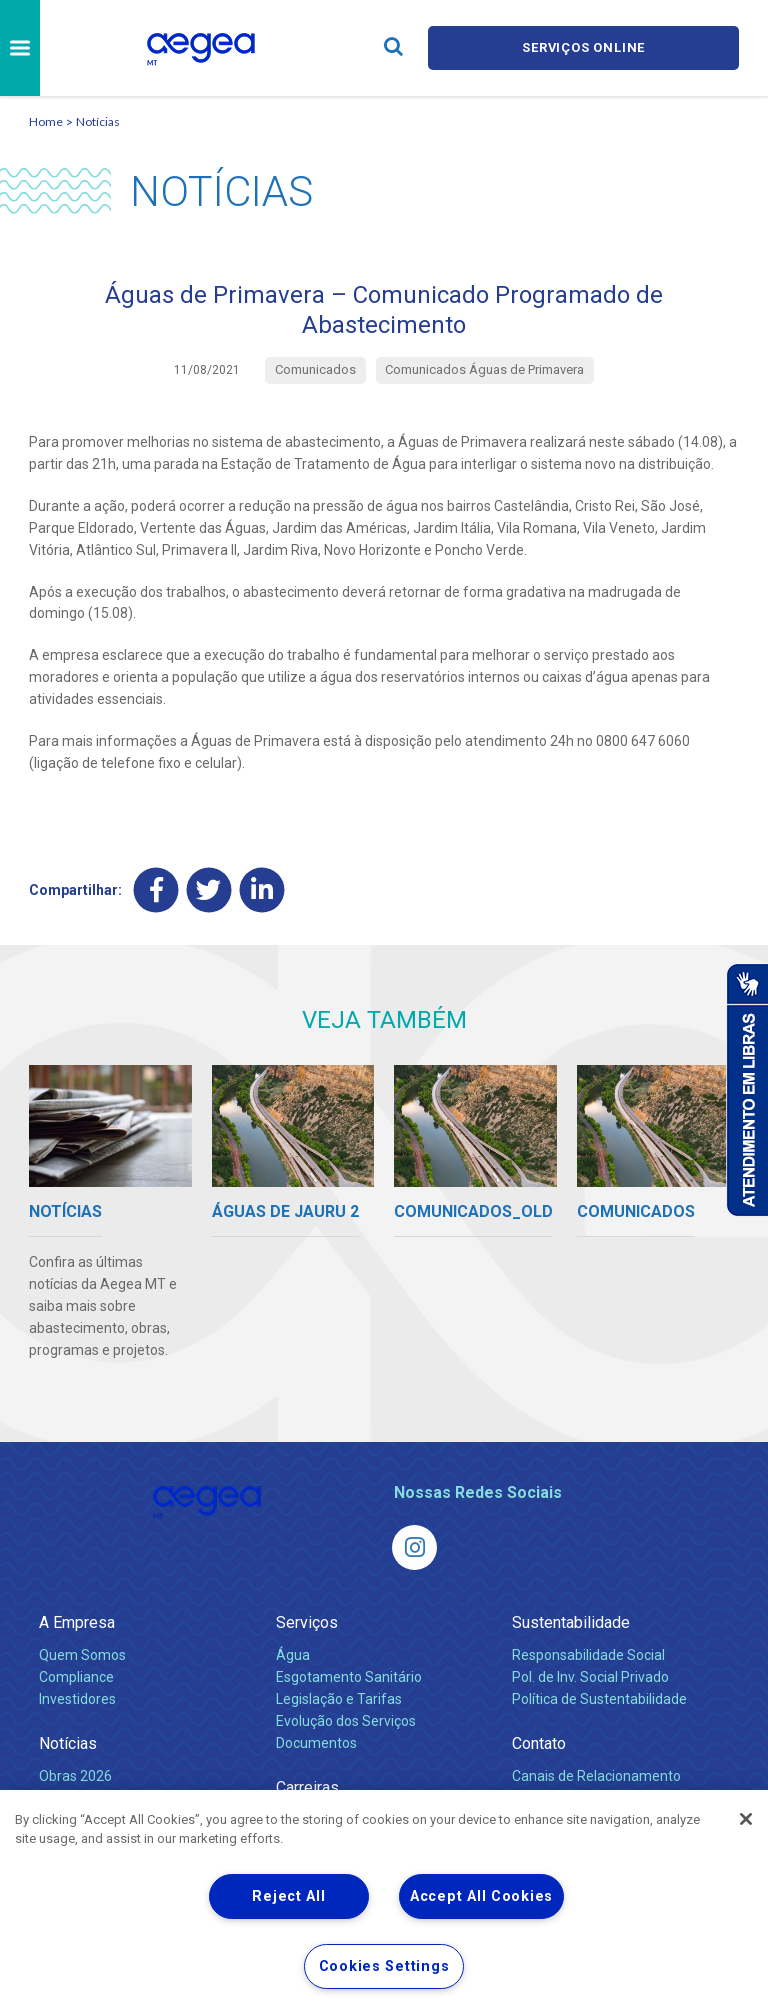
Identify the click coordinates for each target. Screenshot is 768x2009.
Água (293, 1654)
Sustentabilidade (571, 1621)
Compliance (76, 1676)
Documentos (316, 1742)
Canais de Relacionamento (596, 1775)
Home (46, 121)
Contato (539, 1742)
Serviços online (584, 47)
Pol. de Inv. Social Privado (590, 1676)
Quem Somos (82, 1654)
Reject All (288, 1896)
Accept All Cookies (481, 1896)
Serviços (307, 1621)
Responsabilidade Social (588, 1654)
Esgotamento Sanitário (349, 1676)
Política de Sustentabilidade (599, 1698)
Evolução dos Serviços (346, 1720)
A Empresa (77, 1621)
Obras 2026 (75, 1775)
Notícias (98, 121)
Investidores (77, 1698)
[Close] (746, 1819)
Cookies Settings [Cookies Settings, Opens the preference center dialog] (384, 1966)
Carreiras (307, 1786)
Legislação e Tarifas (339, 1698)
